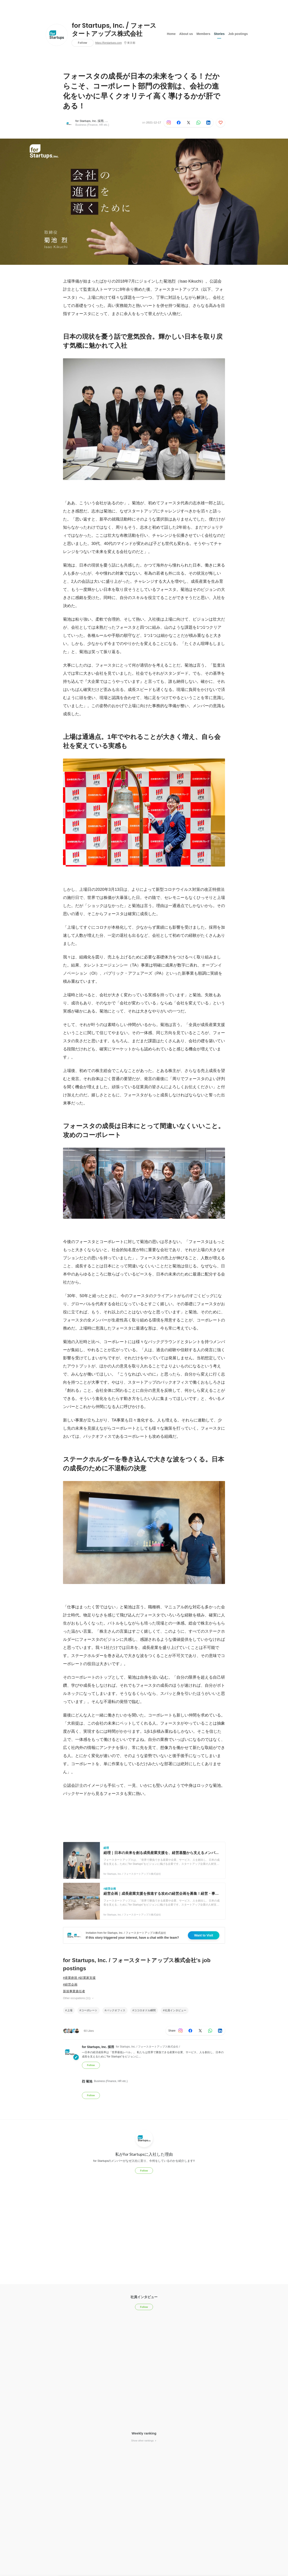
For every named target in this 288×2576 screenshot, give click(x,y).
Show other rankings (144, 2440)
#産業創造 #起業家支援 (79, 1977)
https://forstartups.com (108, 42)
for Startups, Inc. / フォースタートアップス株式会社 (114, 30)
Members (203, 33)
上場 (69, 2010)
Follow (82, 43)
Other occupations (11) (78, 1998)
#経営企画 (70, 1984)
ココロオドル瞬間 (145, 2010)
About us (186, 33)
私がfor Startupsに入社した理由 (144, 2154)
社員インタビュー (175, 2010)
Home (171, 33)
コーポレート (89, 2010)
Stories (219, 33)
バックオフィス (115, 2010)
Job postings (238, 33)
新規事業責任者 (74, 1991)
